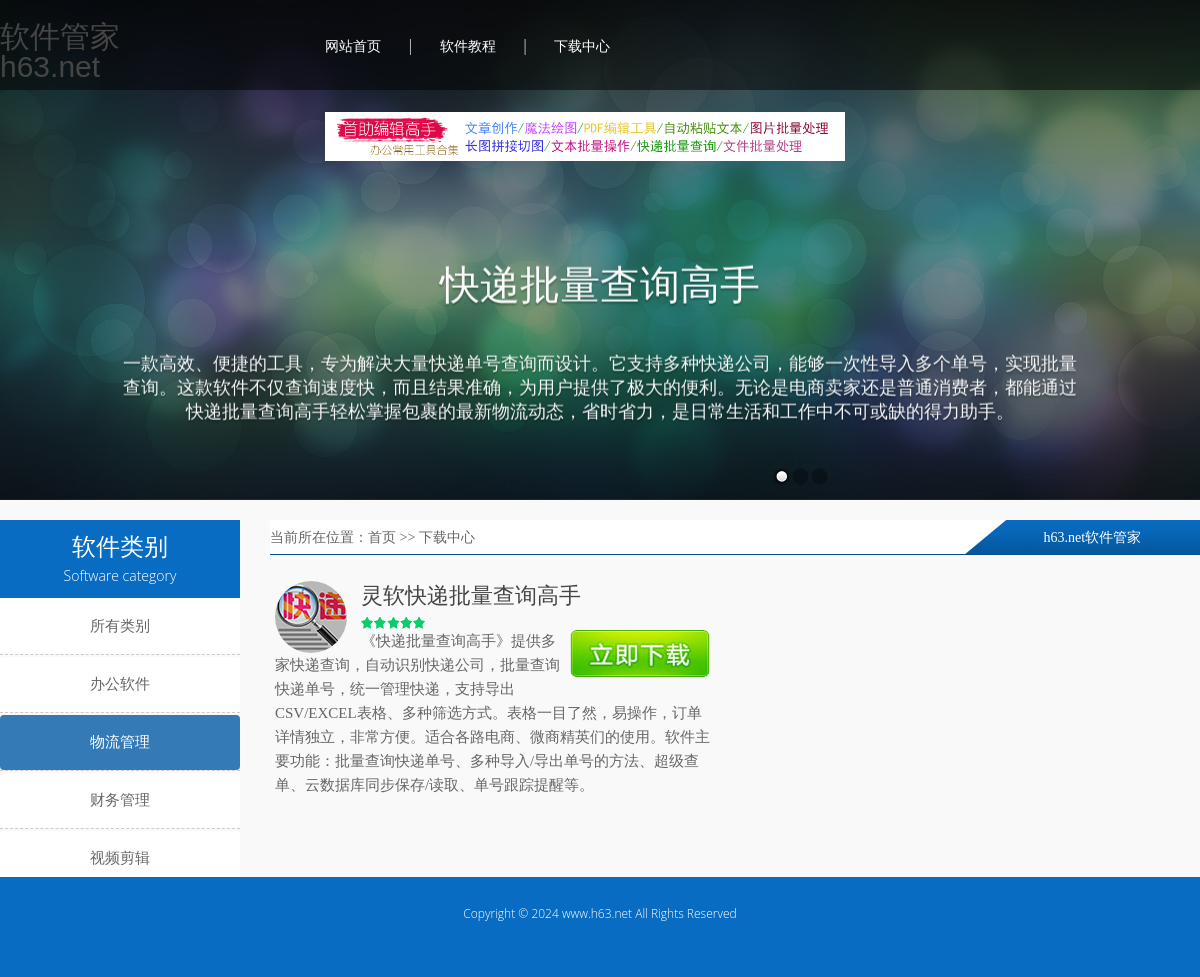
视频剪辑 (120, 858)
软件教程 (468, 46)
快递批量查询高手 (600, 286)
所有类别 (120, 626)
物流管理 (120, 742)
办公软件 (120, 684)
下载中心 (582, 46)
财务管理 (120, 800)
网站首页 (353, 46)
